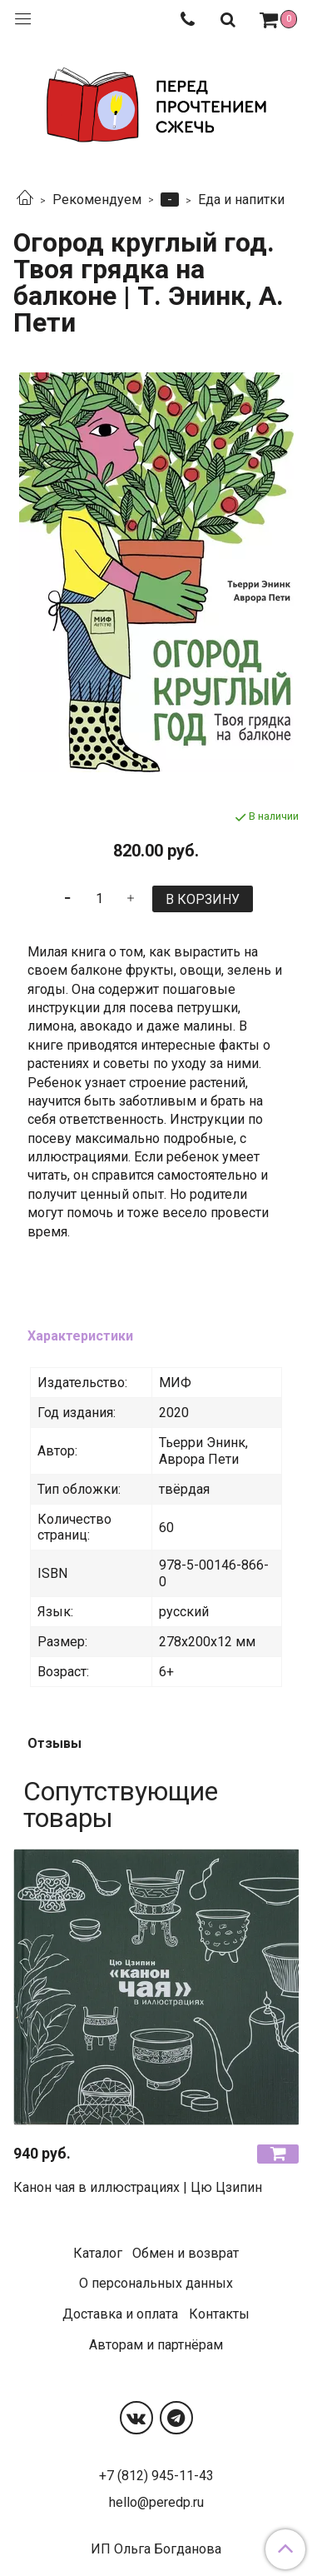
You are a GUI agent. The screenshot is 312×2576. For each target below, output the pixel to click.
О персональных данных (156, 2283)
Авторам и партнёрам (156, 2345)
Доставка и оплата (120, 2314)
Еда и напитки (241, 199)
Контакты (219, 2314)
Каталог (97, 2253)
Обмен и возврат (185, 2253)
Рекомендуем (96, 199)
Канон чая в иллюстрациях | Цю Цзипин (137, 2187)
